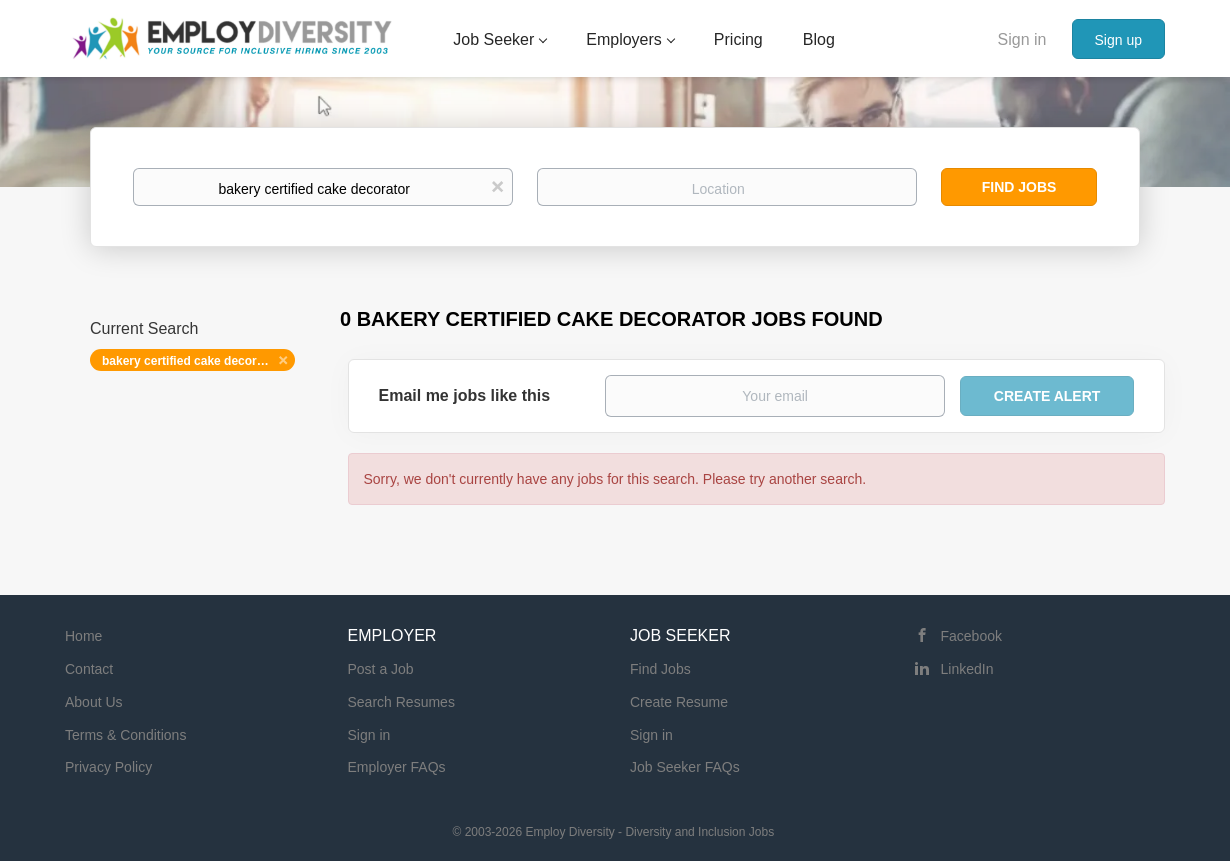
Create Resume (679, 702)
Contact (89, 669)
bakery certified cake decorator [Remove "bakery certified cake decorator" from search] (190, 361)
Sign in (1022, 39)
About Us (94, 702)
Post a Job (381, 669)
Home (83, 636)
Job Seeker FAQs (685, 767)
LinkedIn (967, 669)
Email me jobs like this (465, 395)
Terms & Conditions (125, 735)
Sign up (1118, 40)
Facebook (971, 636)
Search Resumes (401, 702)
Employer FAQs (397, 767)
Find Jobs (1019, 187)
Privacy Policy (108, 767)
